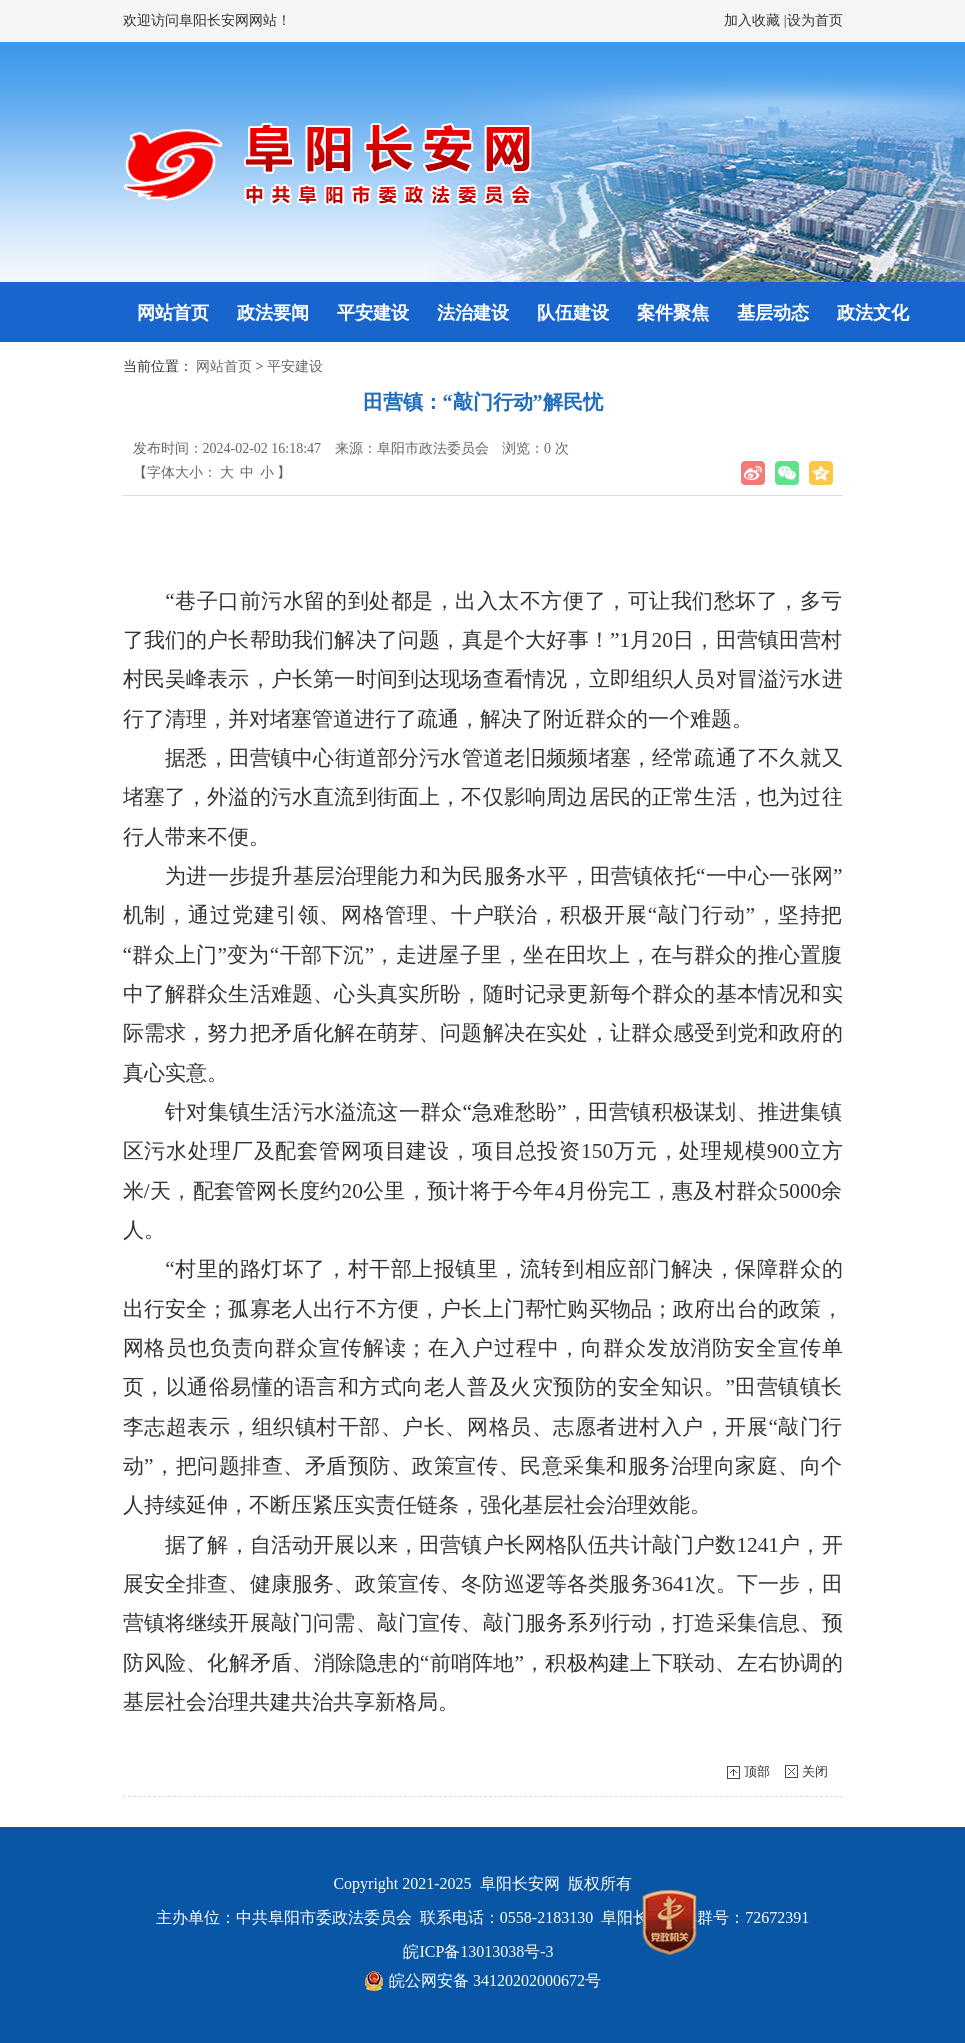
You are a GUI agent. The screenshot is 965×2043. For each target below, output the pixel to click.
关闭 (815, 1771)
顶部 (757, 1771)
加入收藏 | (755, 20)
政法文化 (873, 313)
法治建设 (473, 313)
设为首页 (815, 20)
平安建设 (373, 313)
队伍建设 (573, 313)
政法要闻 (273, 313)
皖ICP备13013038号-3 (478, 1951)
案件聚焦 (673, 313)
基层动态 (773, 313)
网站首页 (173, 313)
